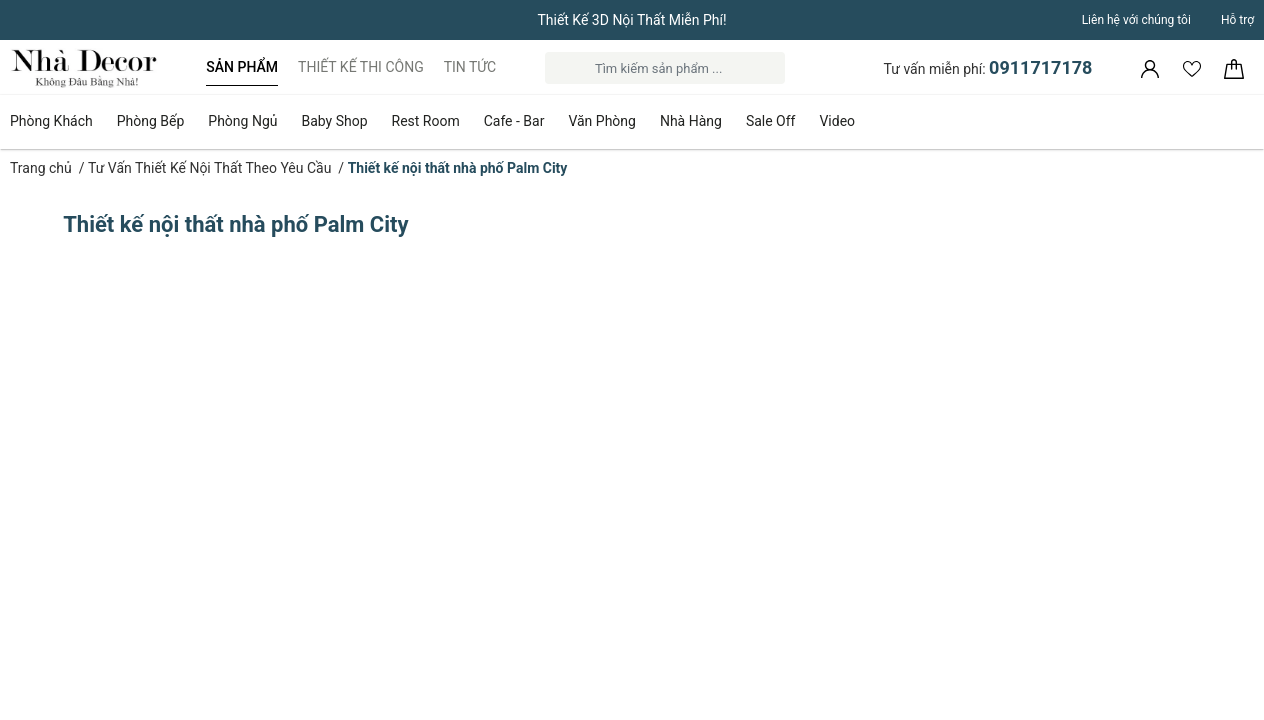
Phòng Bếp (151, 121)
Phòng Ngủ (242, 121)
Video (837, 121)
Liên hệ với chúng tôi (1136, 20)
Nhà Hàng (691, 121)
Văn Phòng (602, 121)
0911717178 (1040, 67)
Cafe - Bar (514, 121)
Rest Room (426, 121)
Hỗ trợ (1237, 20)
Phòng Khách (51, 121)
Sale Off (771, 121)
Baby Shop (334, 121)
